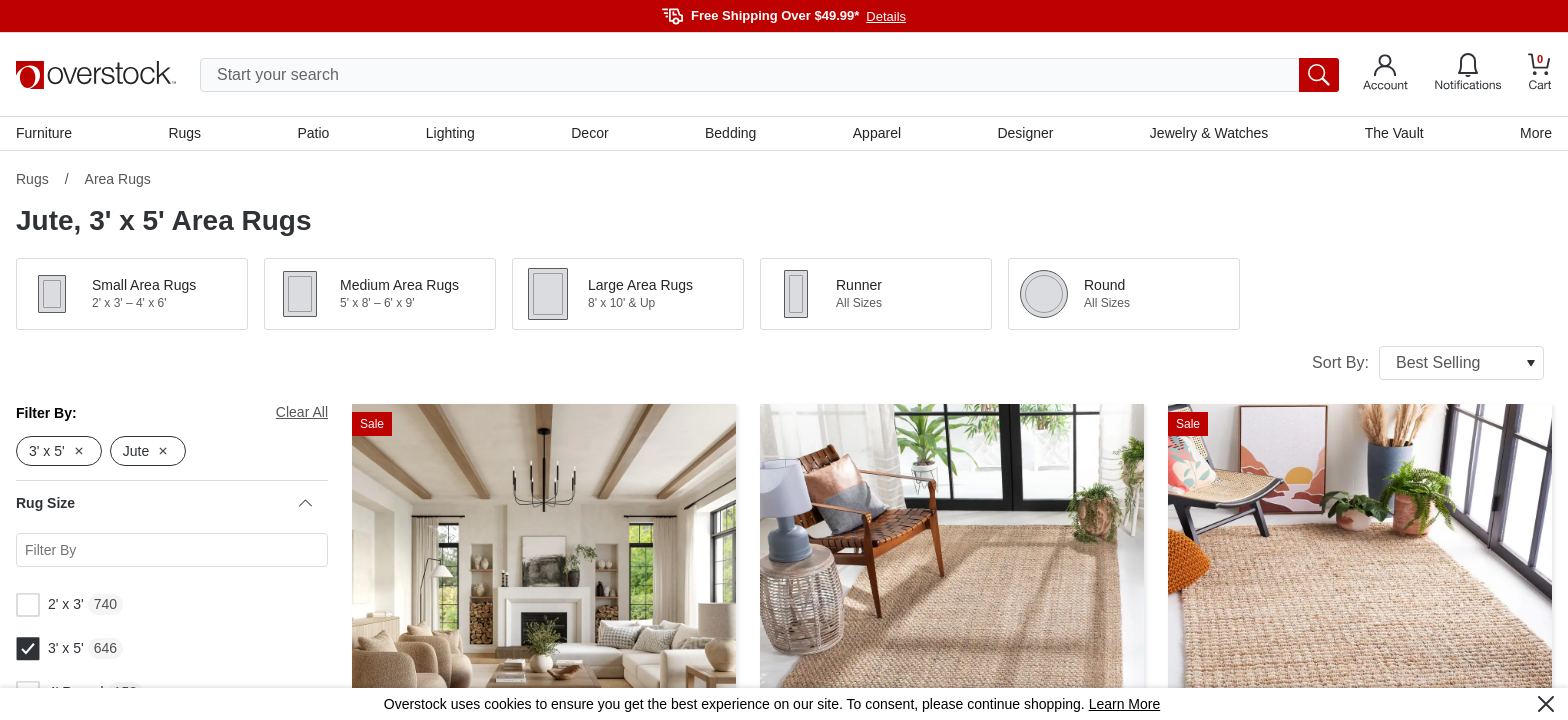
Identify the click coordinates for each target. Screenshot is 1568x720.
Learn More (1125, 704)
